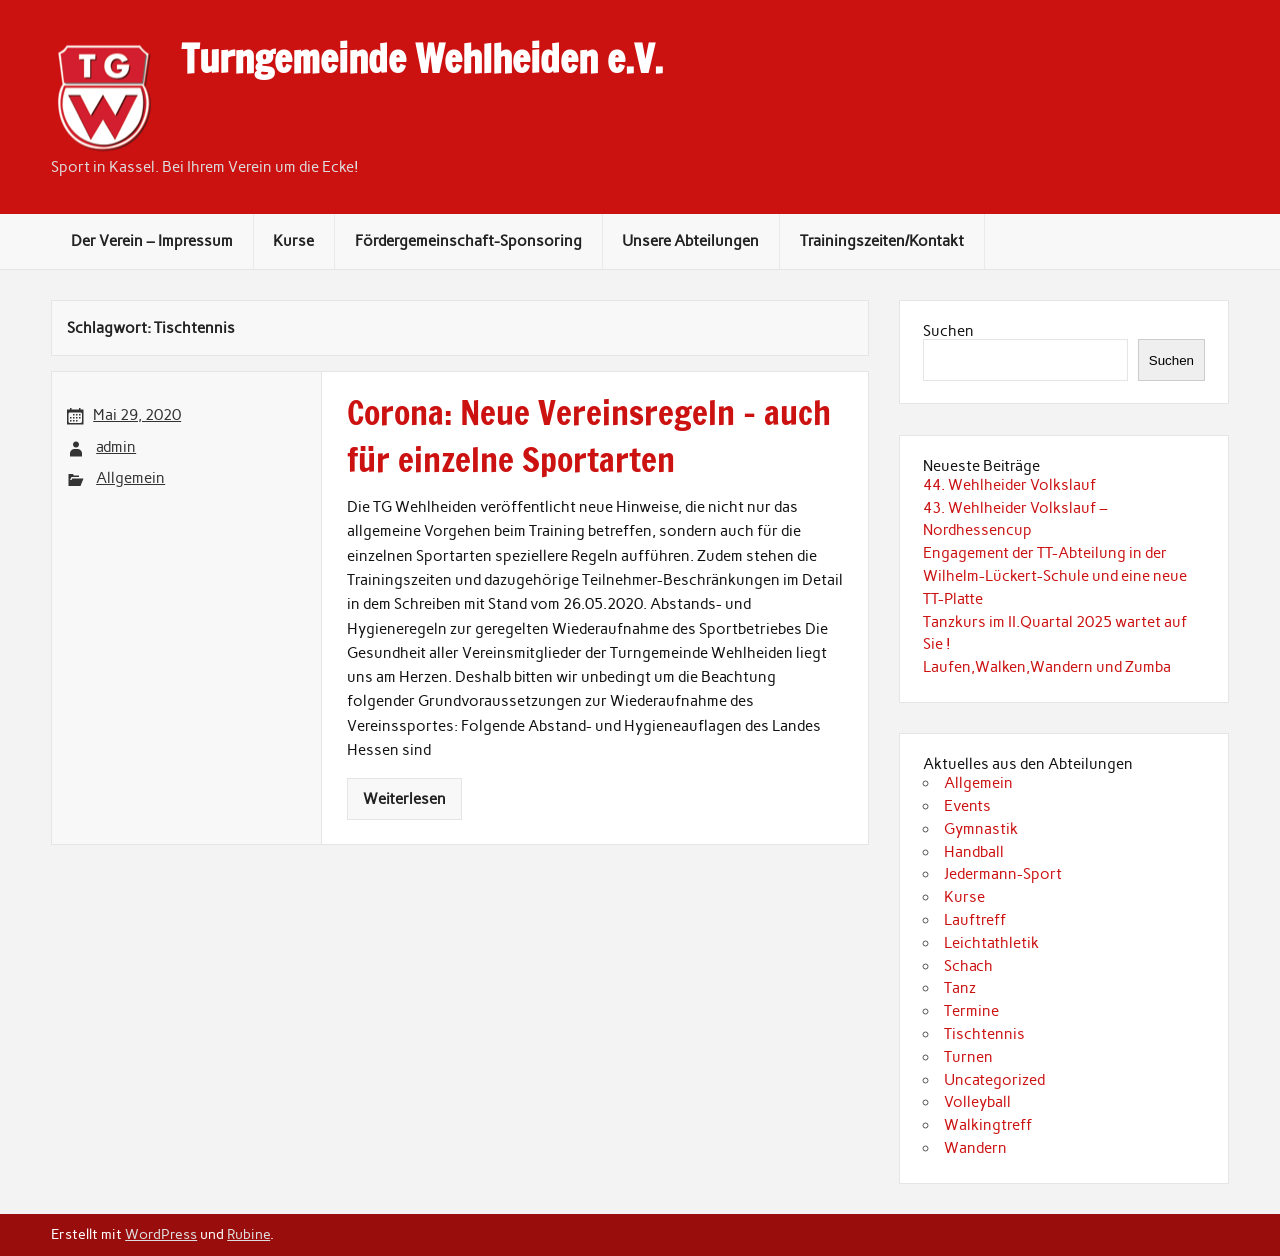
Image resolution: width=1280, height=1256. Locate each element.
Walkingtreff (988, 1125)
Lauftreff (975, 920)
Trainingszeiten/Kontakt (882, 241)
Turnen (968, 1057)
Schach (968, 966)
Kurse (293, 241)
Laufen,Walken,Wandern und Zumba (1047, 667)
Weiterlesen (404, 799)
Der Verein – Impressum (152, 241)
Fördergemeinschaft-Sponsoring (468, 241)
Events (967, 806)
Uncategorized (994, 1080)
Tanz (960, 988)
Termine (971, 1011)
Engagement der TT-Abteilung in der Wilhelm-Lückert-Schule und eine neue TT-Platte (1055, 576)
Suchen (948, 331)
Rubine (248, 1234)
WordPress (161, 1234)
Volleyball (977, 1102)
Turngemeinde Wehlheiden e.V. (422, 59)
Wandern (975, 1148)
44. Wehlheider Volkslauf (1009, 485)
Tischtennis (984, 1034)
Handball (974, 852)
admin (116, 447)
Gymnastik (981, 829)
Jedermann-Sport (1003, 874)
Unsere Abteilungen (690, 241)
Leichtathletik (991, 943)
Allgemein (130, 478)
